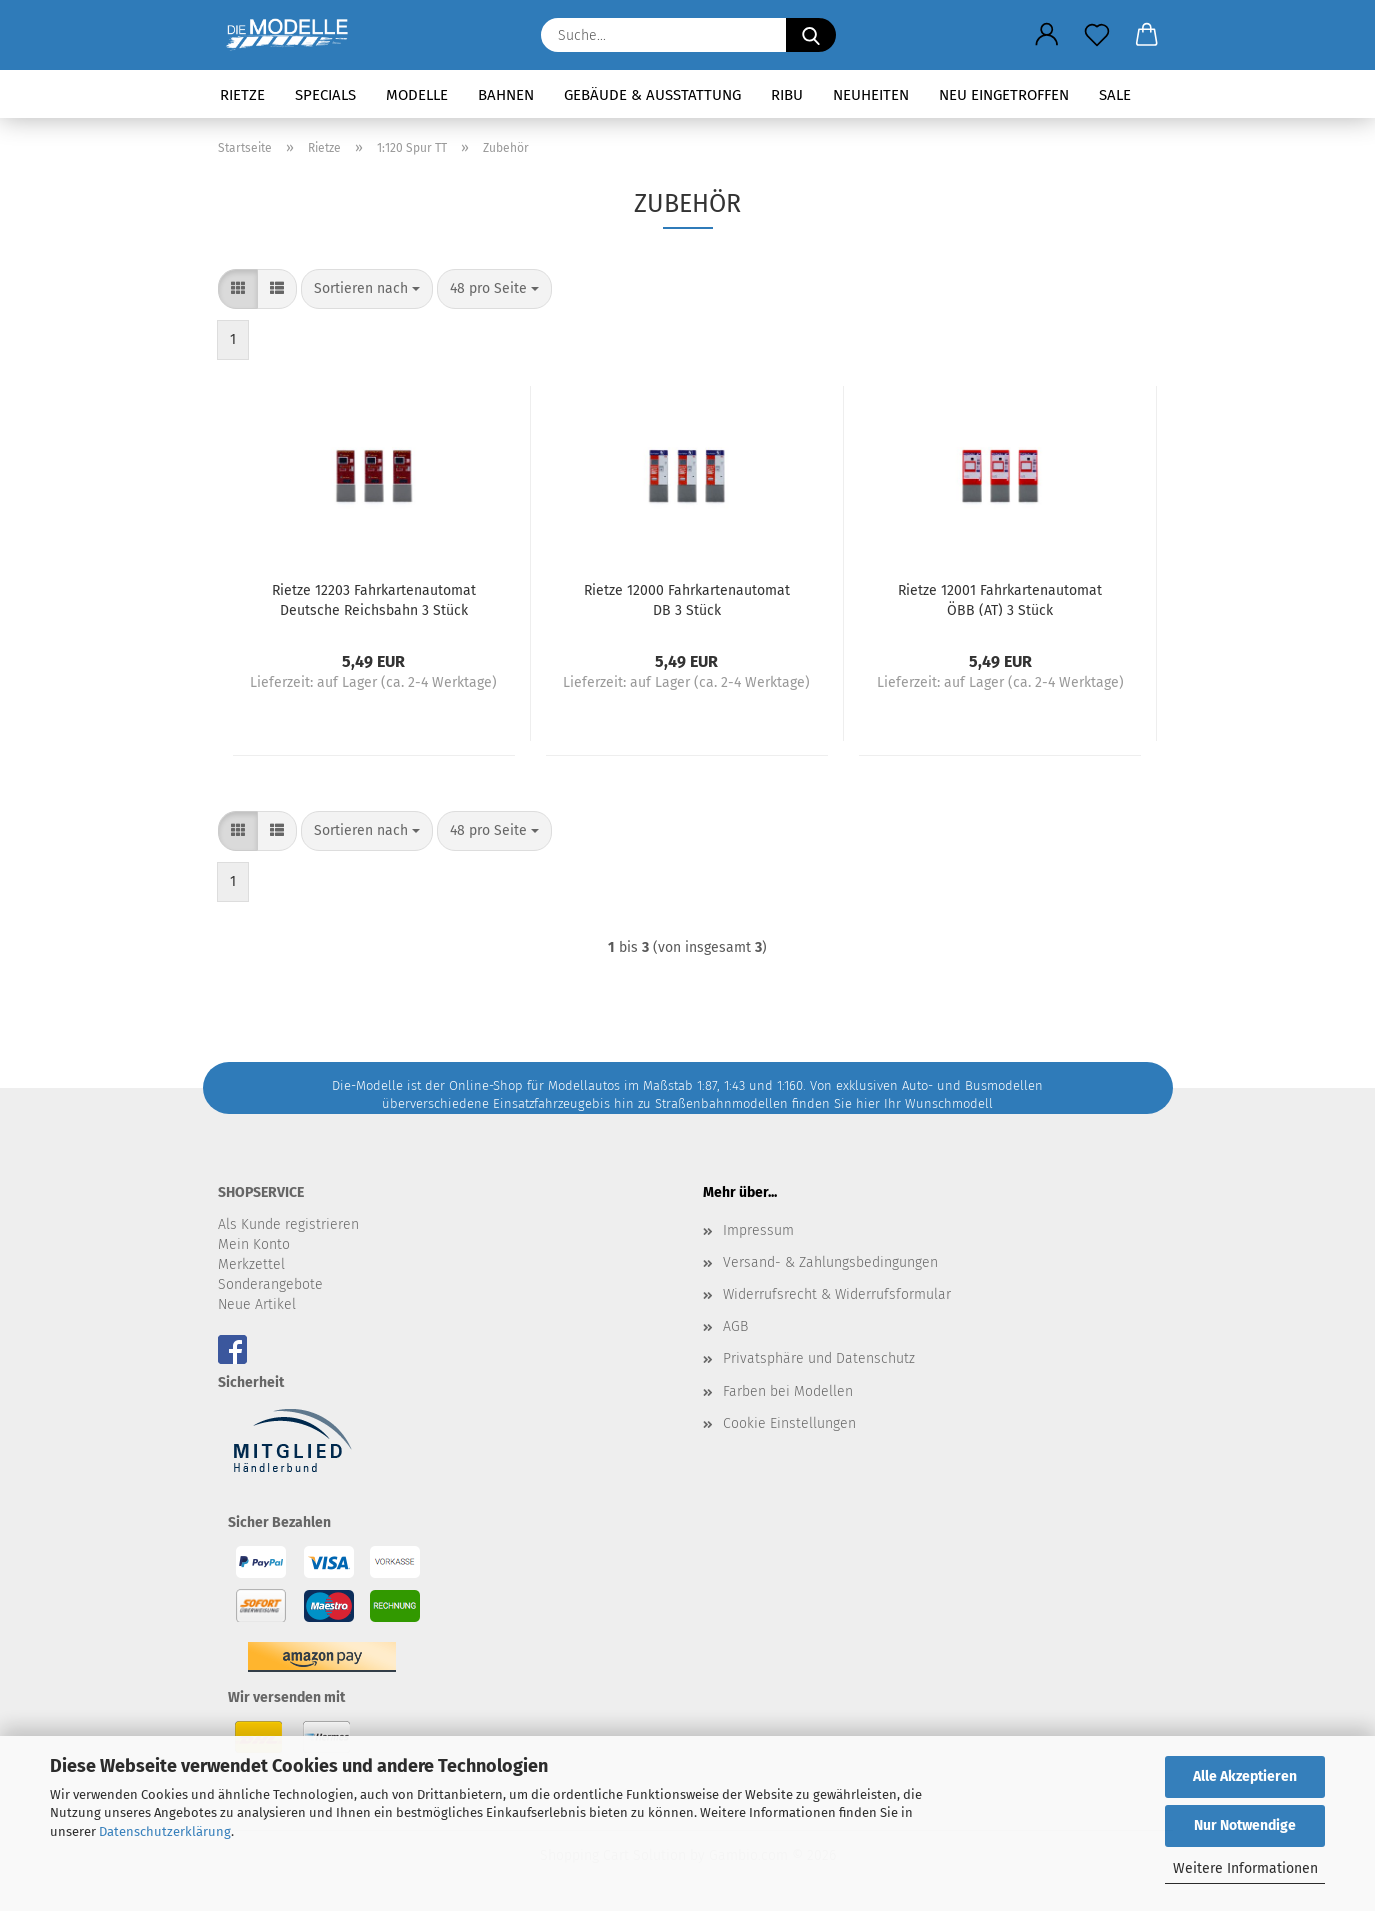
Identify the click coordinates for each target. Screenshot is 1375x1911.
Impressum (758, 1230)
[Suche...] (811, 35)
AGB (735, 1326)
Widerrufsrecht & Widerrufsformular (837, 1294)
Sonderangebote (270, 1284)
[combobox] (367, 289)
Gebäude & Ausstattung (652, 95)
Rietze (242, 95)
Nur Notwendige (1245, 1825)
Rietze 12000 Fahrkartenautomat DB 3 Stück (687, 599)
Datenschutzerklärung (165, 1831)
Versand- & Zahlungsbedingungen (830, 1262)
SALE (1115, 95)
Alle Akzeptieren (1245, 1776)
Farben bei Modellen (788, 1391)
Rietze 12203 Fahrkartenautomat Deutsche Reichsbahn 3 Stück (374, 599)
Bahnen (506, 95)
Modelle (417, 95)
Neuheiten (871, 95)
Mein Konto (254, 1244)
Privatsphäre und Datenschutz (819, 1358)
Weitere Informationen (1245, 1868)
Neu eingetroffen (1004, 95)
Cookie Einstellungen (789, 1423)
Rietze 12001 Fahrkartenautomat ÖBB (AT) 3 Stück (1000, 599)
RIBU (787, 95)
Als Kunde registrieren (288, 1224)
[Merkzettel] (1097, 35)
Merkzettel (251, 1264)
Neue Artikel (257, 1304)
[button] (1047, 35)
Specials (325, 95)
